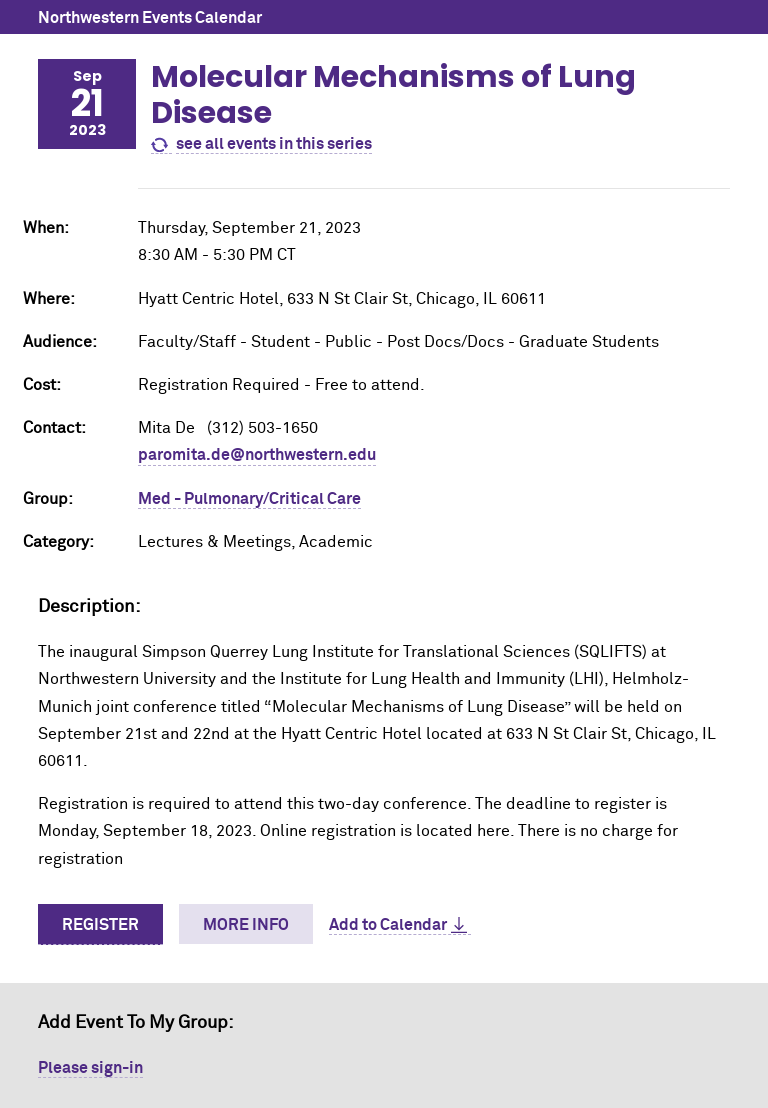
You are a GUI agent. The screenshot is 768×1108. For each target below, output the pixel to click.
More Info (246, 925)
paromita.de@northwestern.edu (257, 455)
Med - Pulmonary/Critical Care (249, 499)
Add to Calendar (388, 925)
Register (100, 925)
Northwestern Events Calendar (150, 18)
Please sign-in (90, 1068)
